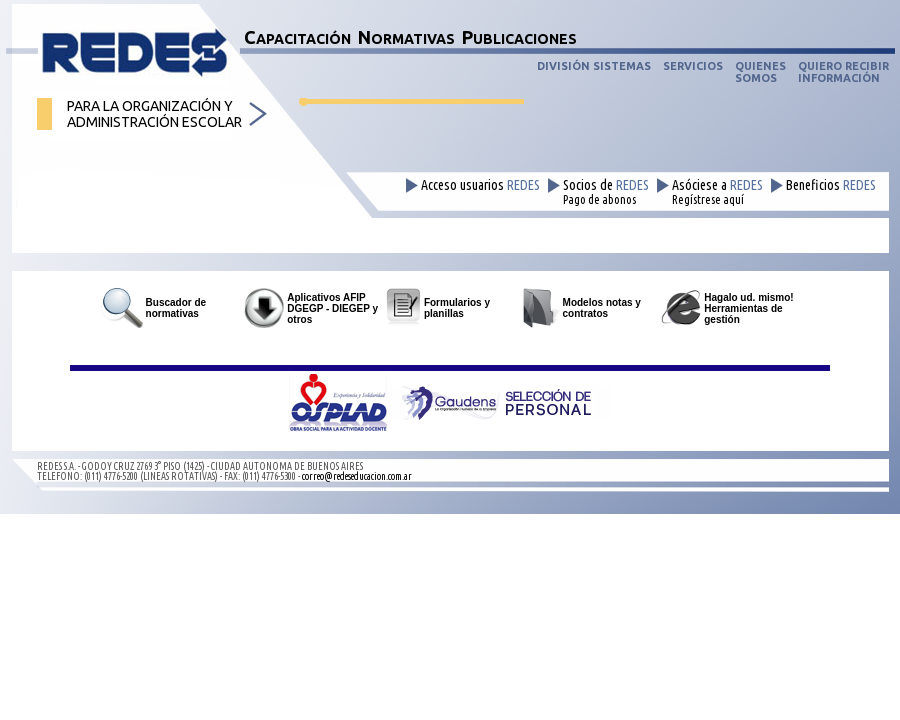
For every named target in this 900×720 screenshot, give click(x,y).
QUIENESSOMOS (760, 72)
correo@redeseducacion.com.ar (357, 476)
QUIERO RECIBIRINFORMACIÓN (843, 72)
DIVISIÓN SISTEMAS (594, 66)
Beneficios (831, 185)
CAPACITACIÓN (297, 37)
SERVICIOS (693, 66)
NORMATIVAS (406, 37)
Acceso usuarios (480, 185)
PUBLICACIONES (519, 37)
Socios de (606, 192)
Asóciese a (717, 192)
